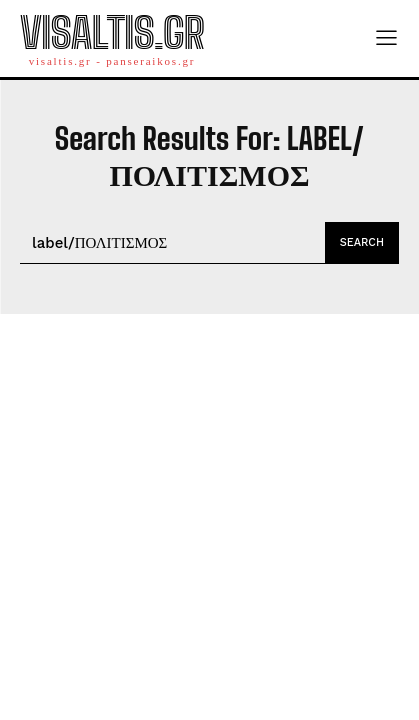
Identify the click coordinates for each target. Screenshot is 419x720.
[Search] (362, 243)
